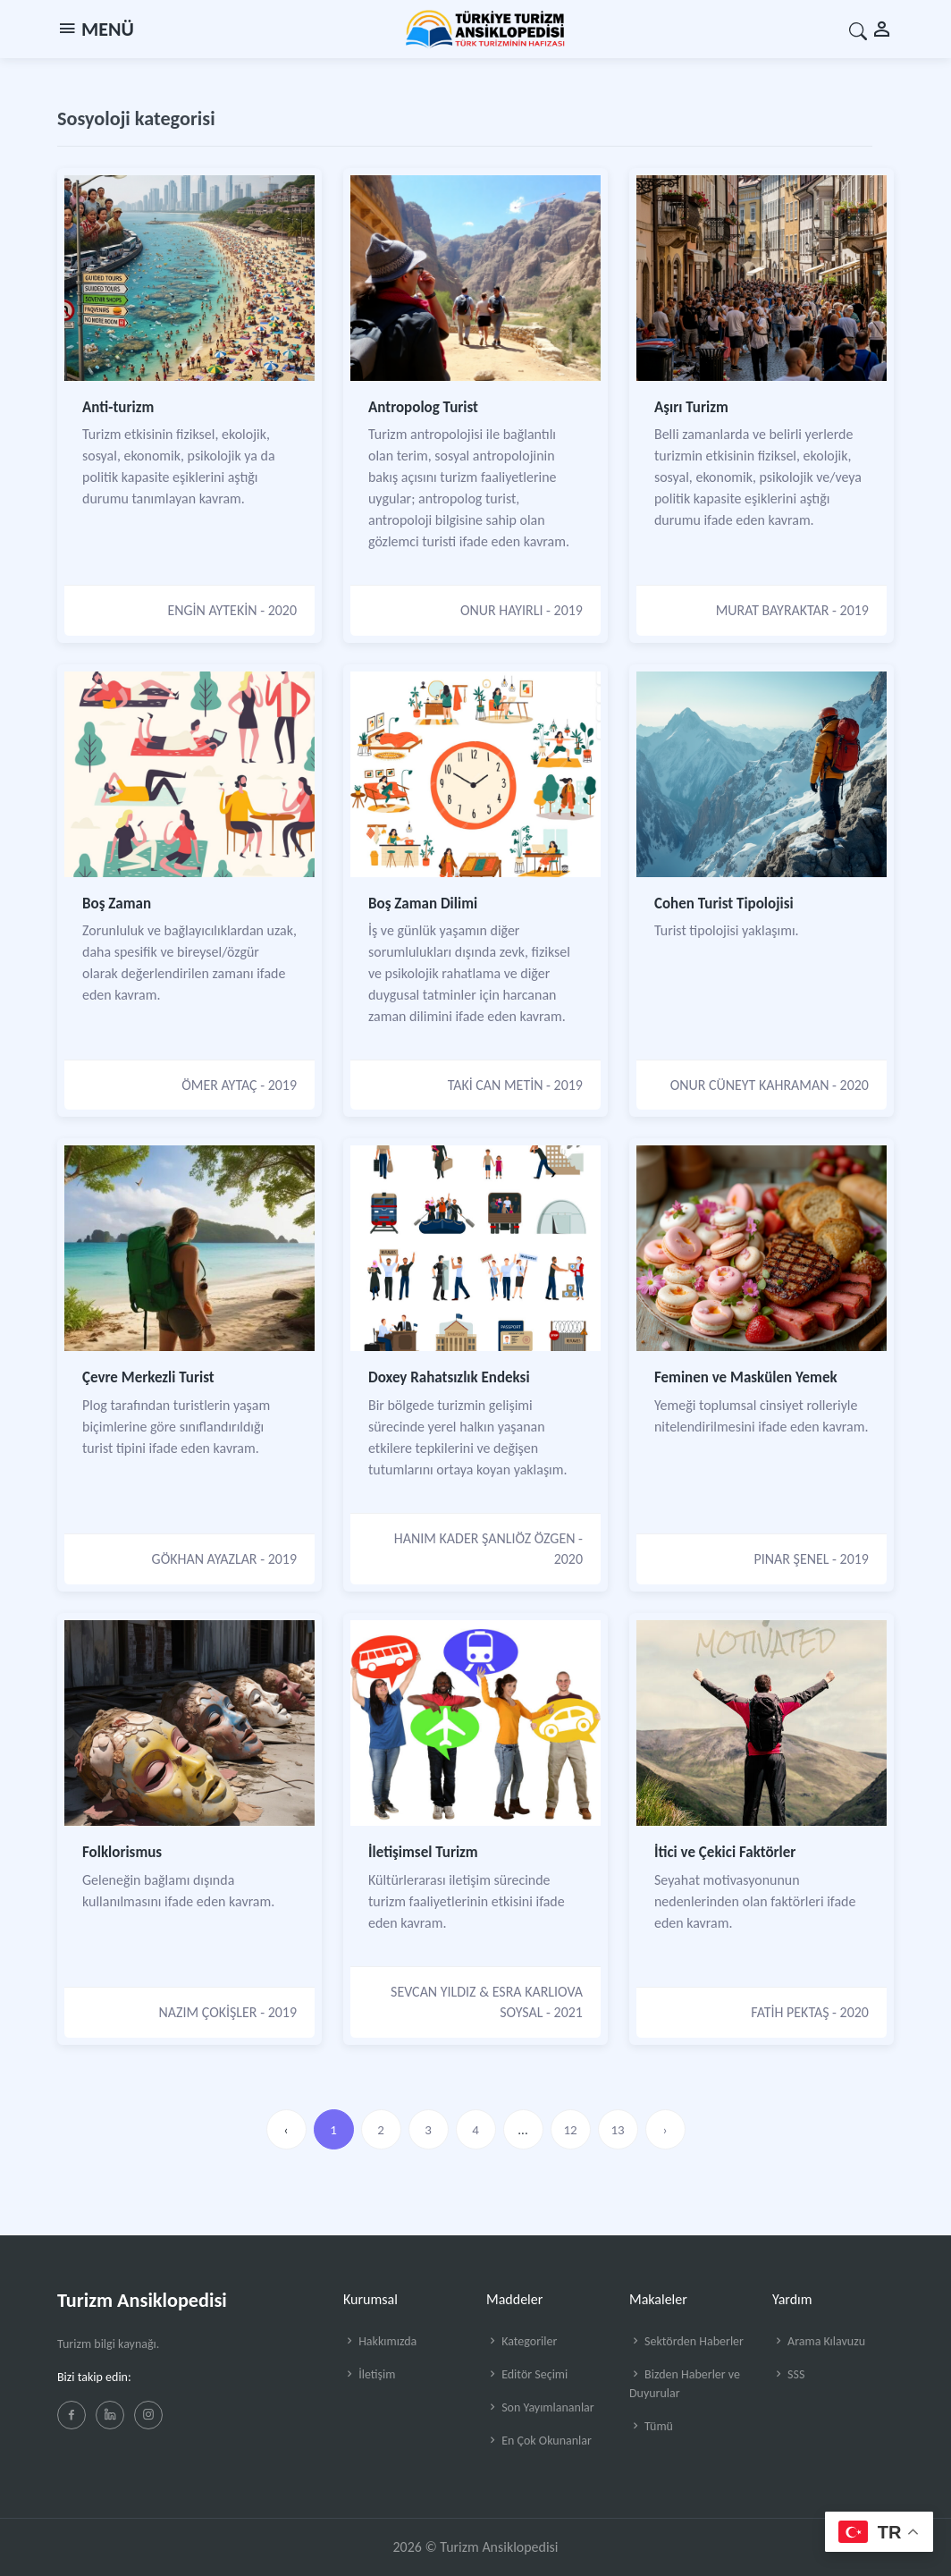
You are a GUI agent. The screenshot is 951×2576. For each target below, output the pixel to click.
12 (569, 2130)
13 (617, 2130)
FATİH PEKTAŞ (790, 2012)
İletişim (369, 2374)
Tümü (651, 2426)
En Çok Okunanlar (539, 2440)
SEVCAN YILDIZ (433, 1991)
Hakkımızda (380, 2341)
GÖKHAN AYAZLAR (204, 1558)
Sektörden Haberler (686, 2341)
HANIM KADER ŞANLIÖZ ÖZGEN (485, 1538)
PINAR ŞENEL (791, 1558)
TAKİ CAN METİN (495, 1085)
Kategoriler (521, 2341)
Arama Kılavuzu (818, 2341)
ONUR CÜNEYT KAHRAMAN (749, 1085)
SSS (788, 2374)
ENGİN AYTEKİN (212, 610)
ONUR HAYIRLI (501, 610)
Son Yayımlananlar (540, 2407)
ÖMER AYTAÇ (219, 1085)
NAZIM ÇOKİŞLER (208, 2012)
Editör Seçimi (527, 2374)
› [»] (664, 2130)
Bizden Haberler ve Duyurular (684, 2384)
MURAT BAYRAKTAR (772, 610)
